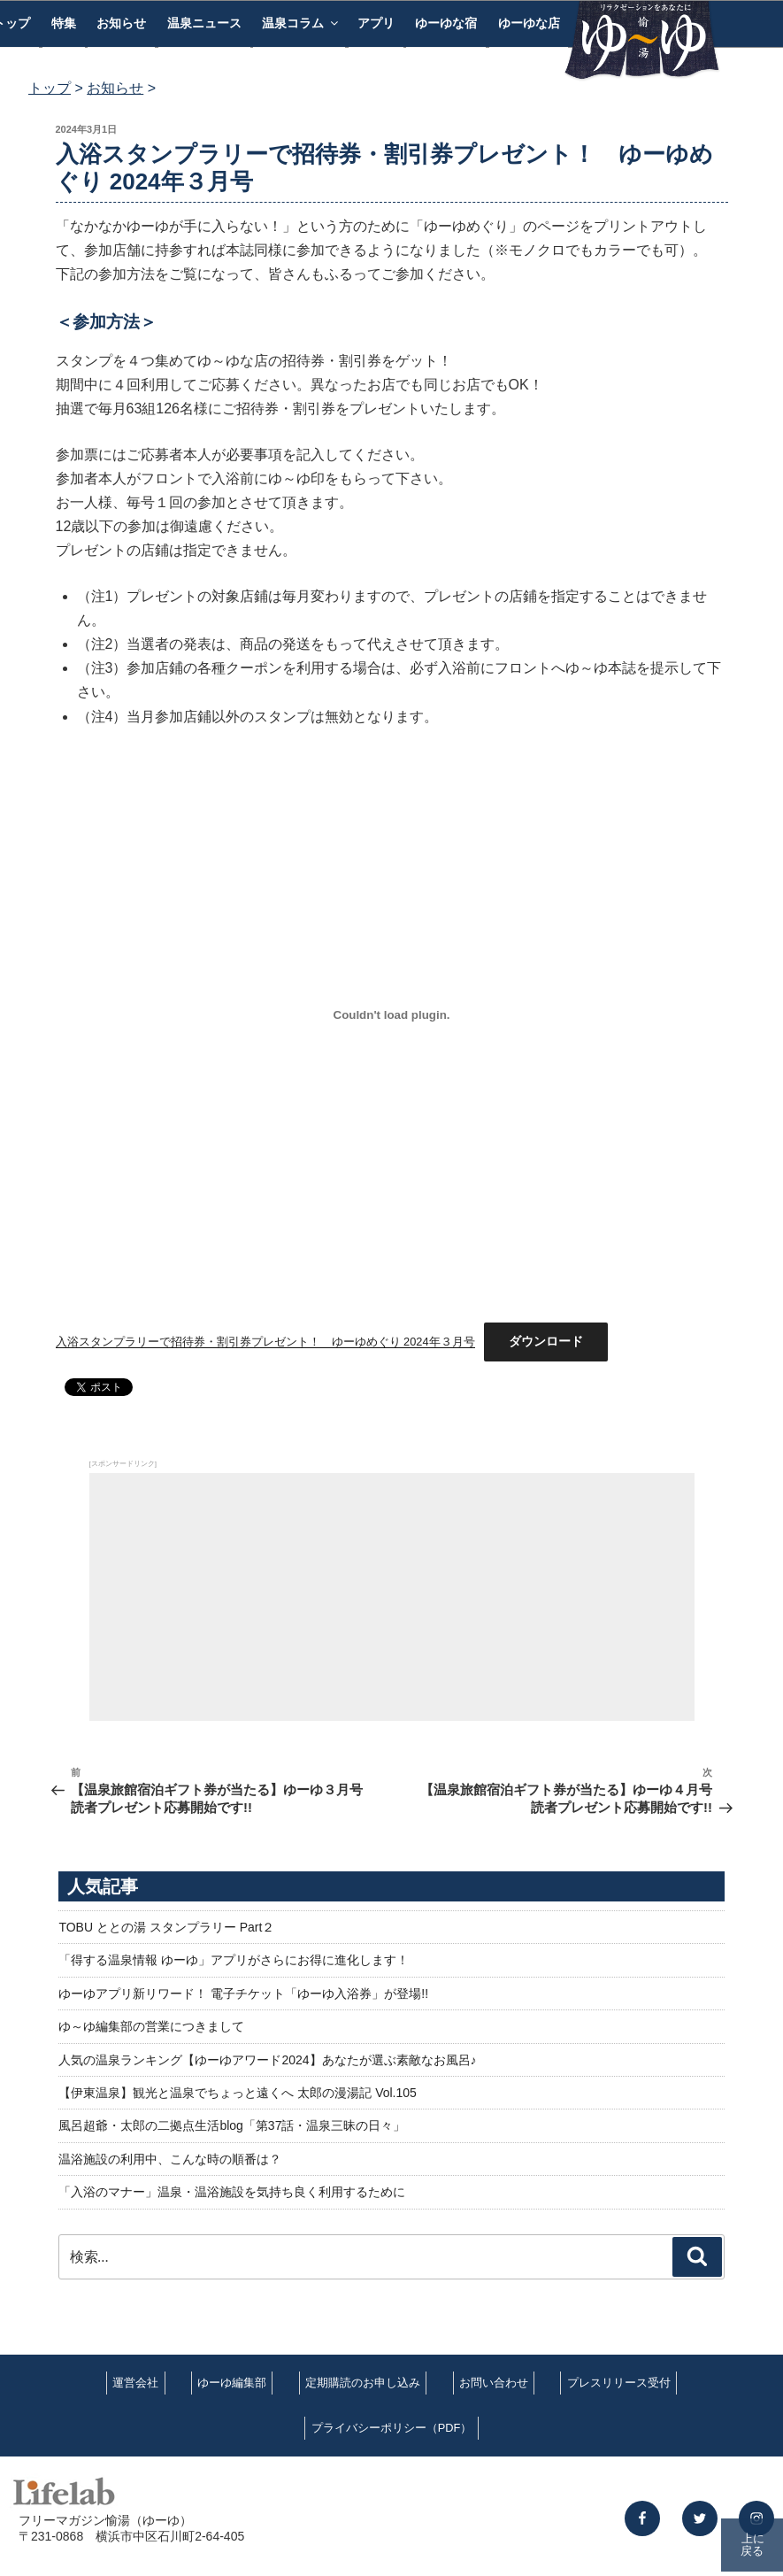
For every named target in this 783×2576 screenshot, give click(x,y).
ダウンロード (546, 1341)
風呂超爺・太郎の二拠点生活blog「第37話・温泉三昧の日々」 (231, 2125)
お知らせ (121, 23)
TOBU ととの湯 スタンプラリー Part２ (166, 1927)
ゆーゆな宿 (446, 23)
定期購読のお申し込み (362, 2382)
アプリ (376, 23)
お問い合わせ (493, 2382)
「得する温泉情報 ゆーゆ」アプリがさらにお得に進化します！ (233, 1960)
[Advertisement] (392, 1597)
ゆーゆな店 (529, 23)
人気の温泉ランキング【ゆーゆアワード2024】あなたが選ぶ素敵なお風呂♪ (267, 2060)
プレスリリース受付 (619, 2382)
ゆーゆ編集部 (231, 2382)
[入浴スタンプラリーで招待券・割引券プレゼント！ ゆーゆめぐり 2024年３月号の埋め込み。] (392, 1015)
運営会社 (135, 2382)
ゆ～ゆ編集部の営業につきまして (151, 2026)
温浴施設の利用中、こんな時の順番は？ (169, 2159)
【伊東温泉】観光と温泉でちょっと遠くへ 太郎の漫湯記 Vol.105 (237, 2093)
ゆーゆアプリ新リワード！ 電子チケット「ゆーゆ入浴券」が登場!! (243, 1993)
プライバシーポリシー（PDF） (391, 2427)
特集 (63, 23)
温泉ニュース (204, 23)
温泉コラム (301, 23)
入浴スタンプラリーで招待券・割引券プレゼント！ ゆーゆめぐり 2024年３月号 (265, 1341)
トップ (49, 88)
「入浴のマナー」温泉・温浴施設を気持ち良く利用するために (231, 2192)
